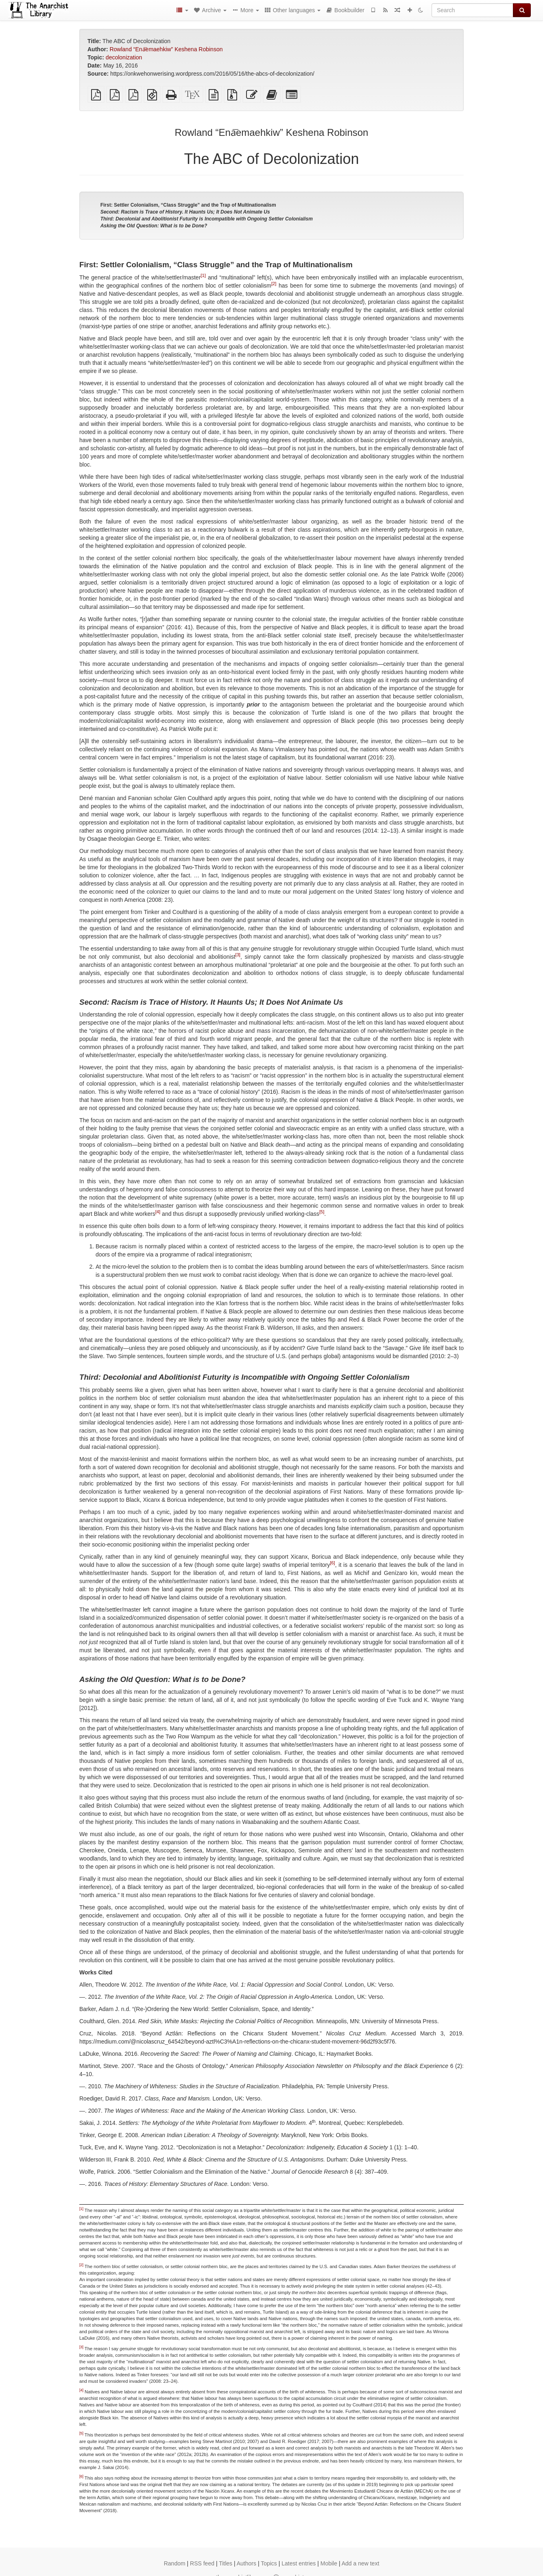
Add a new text (360, 2563)
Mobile (329, 2563)
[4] (157, 1212)
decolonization (124, 57)
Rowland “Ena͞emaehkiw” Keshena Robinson (165, 49)
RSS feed (202, 2563)
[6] (332, 1562)
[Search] (472, 10)
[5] (321, 1212)
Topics (269, 2563)
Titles (225, 2563)
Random (174, 2563)
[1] (203, 275)
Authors (246, 2563)
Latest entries (298, 2563)
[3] (238, 954)
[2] (273, 283)
